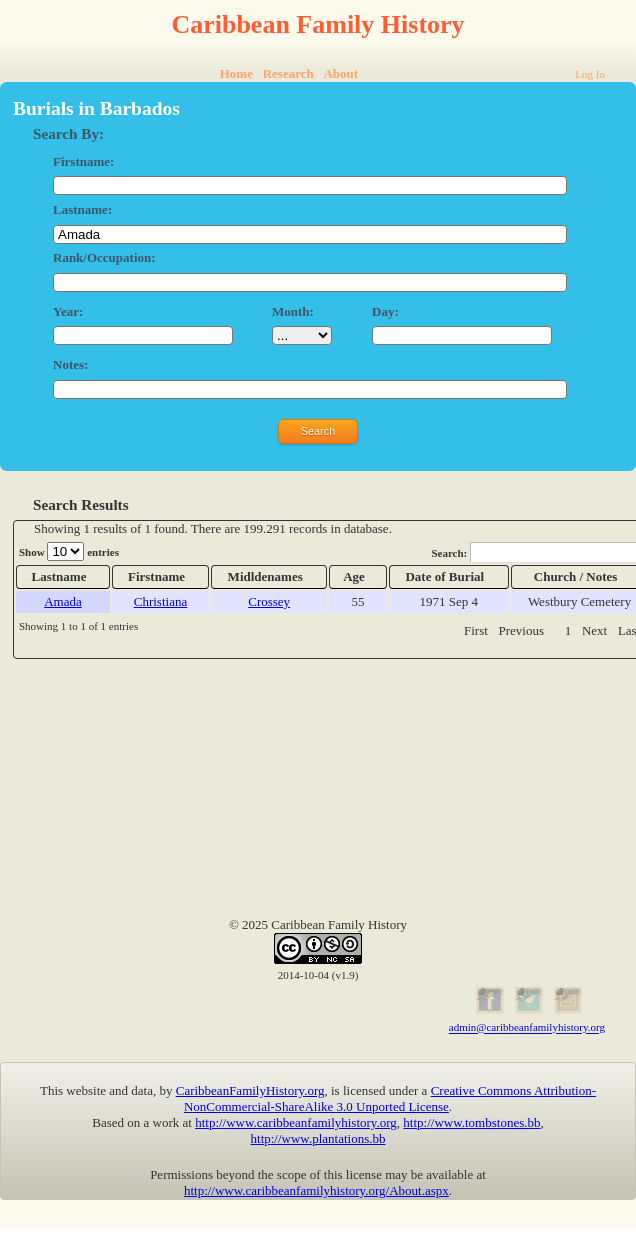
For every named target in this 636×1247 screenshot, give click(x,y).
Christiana (160, 601)
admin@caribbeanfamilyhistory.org (527, 1028)
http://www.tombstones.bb (471, 1122)
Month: (293, 311)
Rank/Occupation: (104, 257)
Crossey (269, 601)
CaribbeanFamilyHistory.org (250, 1090)
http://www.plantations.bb (318, 1138)
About (340, 73)
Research (288, 73)
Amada (63, 601)
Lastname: (82, 209)
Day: (385, 311)
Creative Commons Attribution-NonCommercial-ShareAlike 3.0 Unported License (390, 1098)
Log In (590, 74)
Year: (68, 311)
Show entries (69, 551)
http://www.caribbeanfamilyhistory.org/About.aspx (316, 1190)
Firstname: (83, 161)
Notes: (70, 364)
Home (236, 73)
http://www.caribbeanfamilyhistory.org (296, 1122)
